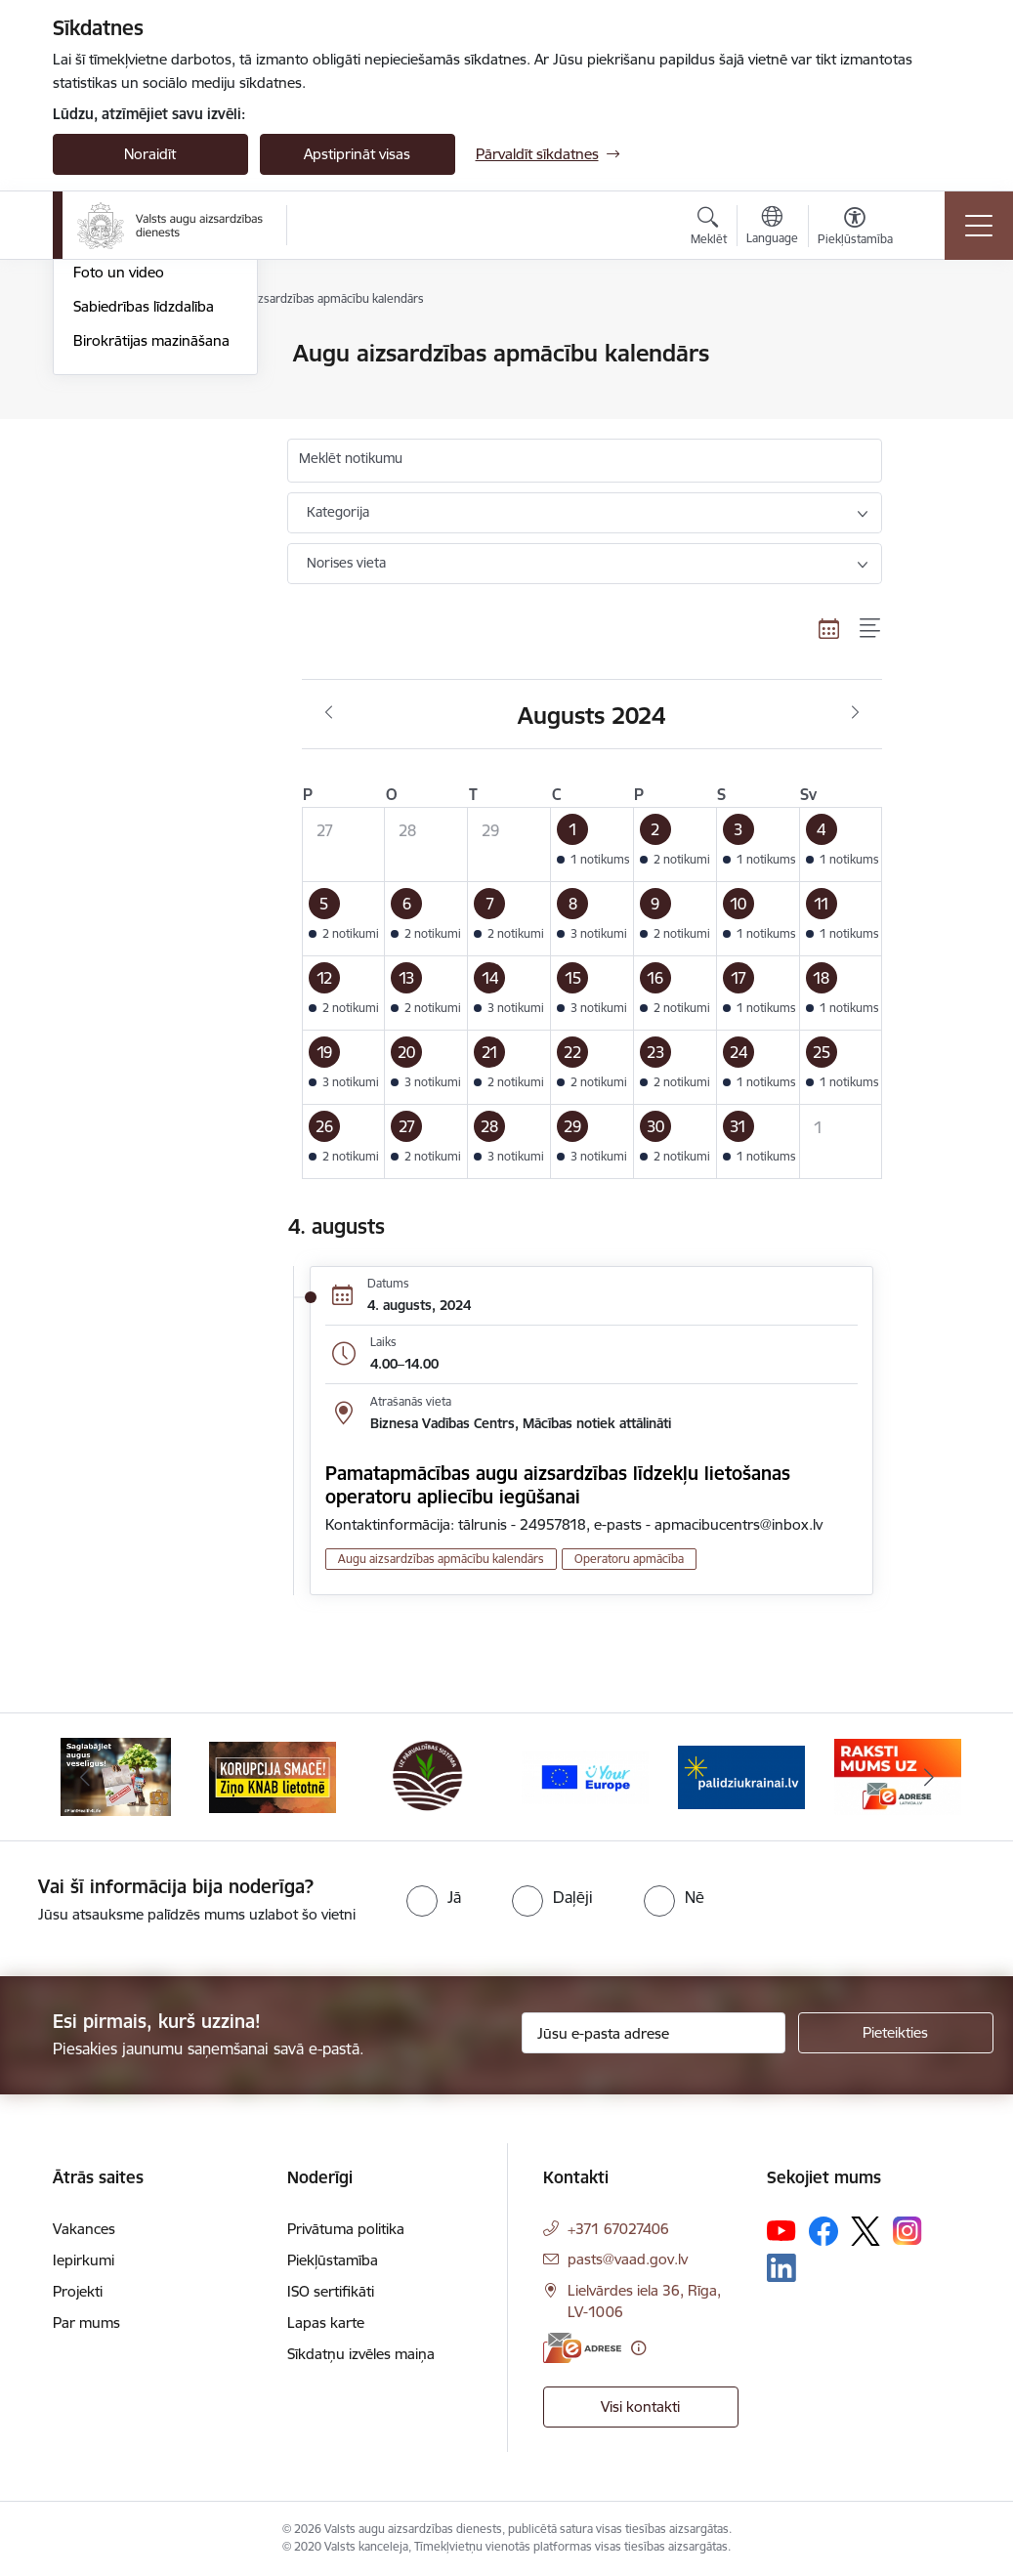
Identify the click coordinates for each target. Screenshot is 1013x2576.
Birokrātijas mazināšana (151, 574)
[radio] (433, 1897)
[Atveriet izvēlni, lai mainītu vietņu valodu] (772, 227)
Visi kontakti (640, 2406)
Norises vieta (346, 562)
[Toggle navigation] (979, 225)
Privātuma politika (345, 2228)
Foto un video (118, 506)
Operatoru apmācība (629, 1558)
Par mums (86, 2322)
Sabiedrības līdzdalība (143, 539)
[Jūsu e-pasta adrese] (653, 2032)
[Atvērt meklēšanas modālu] (709, 228)
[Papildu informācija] (638, 2348)
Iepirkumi (83, 2260)
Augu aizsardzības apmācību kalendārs (139, 430)
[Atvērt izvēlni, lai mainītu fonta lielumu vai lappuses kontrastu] (855, 228)
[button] (592, 845)
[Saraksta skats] (871, 628)
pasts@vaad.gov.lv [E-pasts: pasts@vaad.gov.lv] (628, 2259)
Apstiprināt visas (357, 154)
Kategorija (338, 512)
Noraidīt (150, 154)
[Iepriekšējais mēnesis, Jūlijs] (328, 713)
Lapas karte (325, 2322)
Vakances (84, 2228)
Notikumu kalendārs (139, 388)
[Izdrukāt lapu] (932, 345)
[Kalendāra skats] (829, 628)
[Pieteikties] (895, 2032)
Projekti (78, 2291)
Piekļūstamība (332, 2260)
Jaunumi (101, 355)
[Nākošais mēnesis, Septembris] (855, 713)
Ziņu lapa (103, 472)
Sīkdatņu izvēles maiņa (361, 2353)
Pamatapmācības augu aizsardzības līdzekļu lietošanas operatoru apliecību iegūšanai (557, 1484)
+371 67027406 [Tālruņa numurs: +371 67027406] (618, 2228)
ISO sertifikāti (330, 2291)
